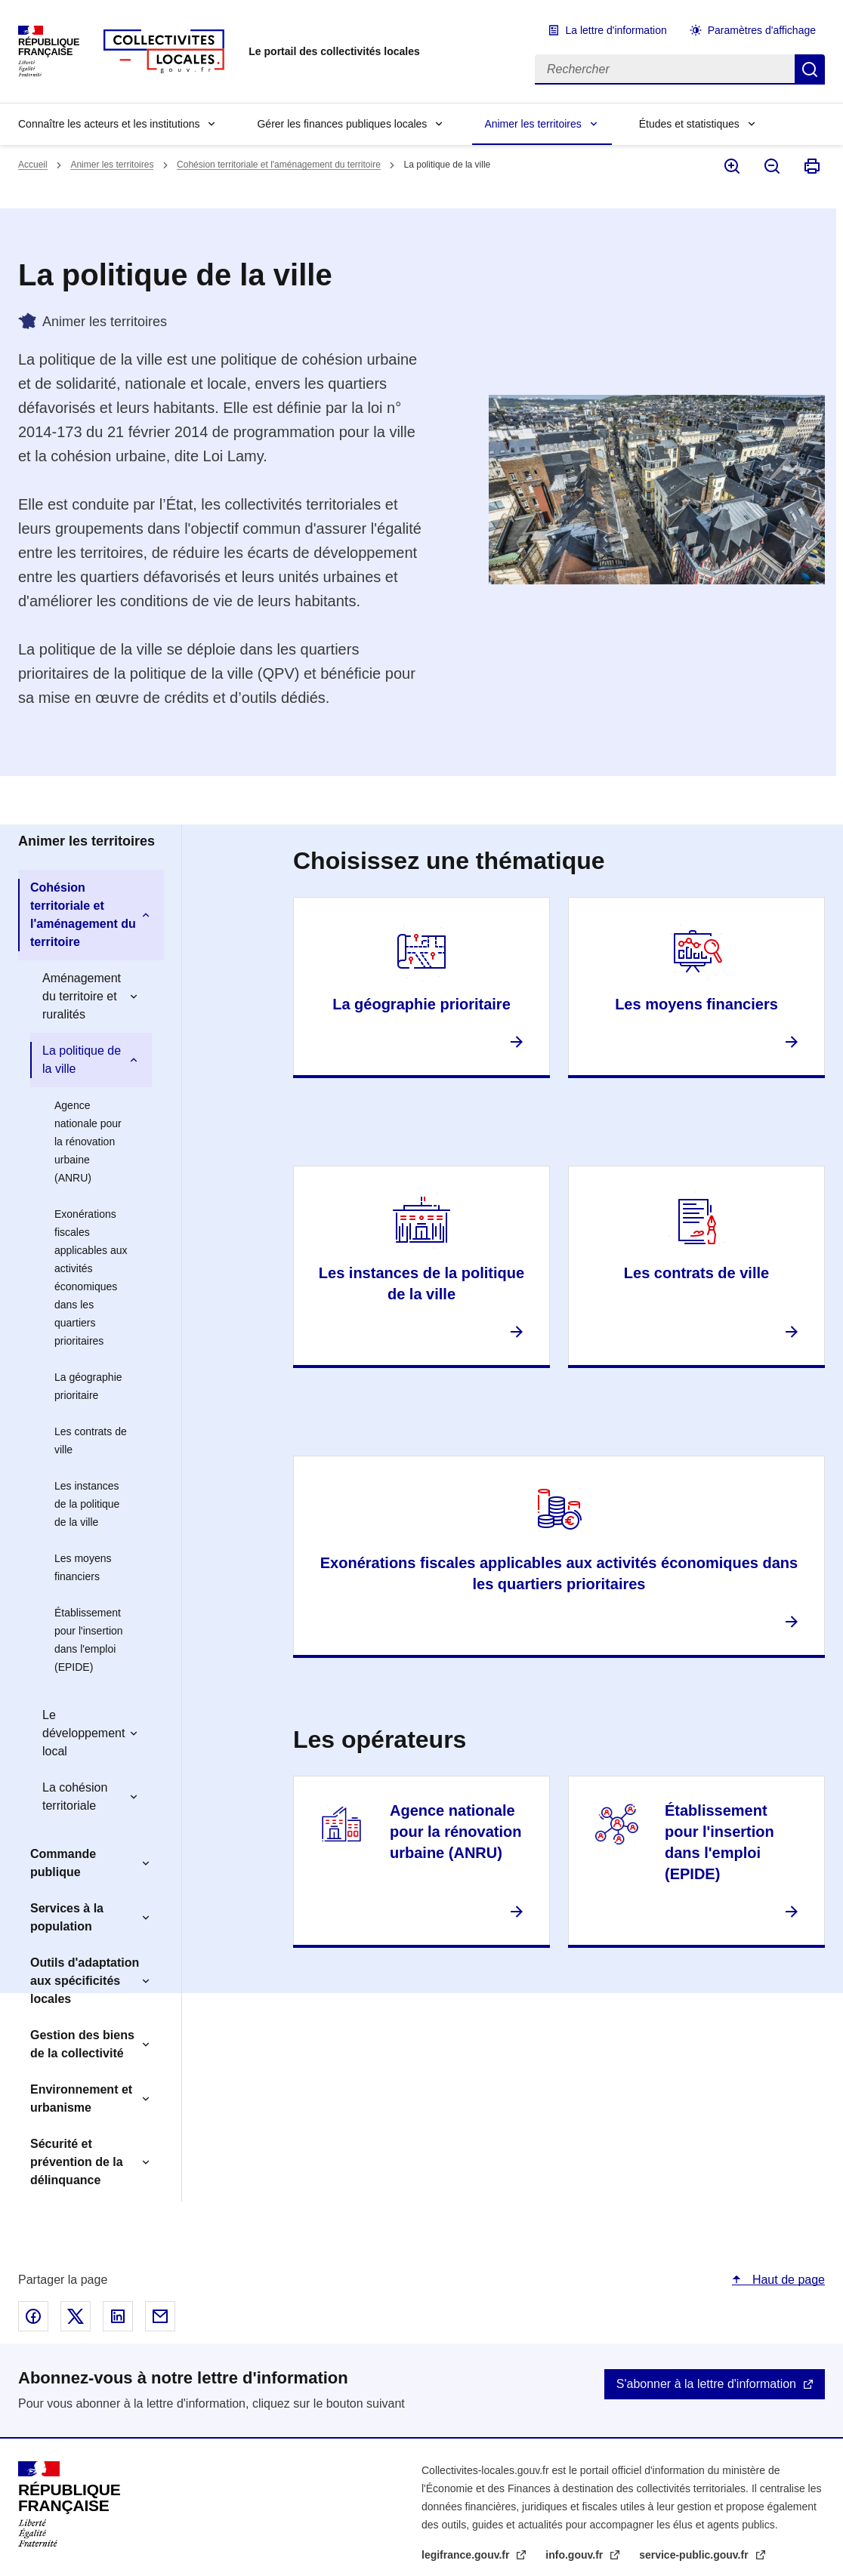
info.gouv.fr (575, 2555)
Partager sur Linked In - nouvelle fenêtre (118, 2316)
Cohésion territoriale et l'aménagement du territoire (279, 164)
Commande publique (63, 1862)
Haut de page (787, 2279)
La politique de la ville (81, 1059)
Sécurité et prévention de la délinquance (76, 2161)
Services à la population (66, 1917)
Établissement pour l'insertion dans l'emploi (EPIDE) (88, 1640)
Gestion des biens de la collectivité (82, 2044)
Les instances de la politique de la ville (86, 1504)
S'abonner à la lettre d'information (706, 2383)
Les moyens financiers (82, 1567)
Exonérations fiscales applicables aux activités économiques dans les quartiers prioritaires (91, 1277)
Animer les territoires (532, 124)
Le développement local (83, 1733)
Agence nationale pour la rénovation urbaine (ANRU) (88, 1141)
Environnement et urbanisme (81, 2098)
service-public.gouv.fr (695, 2555)
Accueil (33, 164)
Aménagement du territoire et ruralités (81, 996)
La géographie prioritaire (88, 1386)
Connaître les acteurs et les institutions (108, 124)
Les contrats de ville (90, 1440)
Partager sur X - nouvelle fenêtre (75, 2316)
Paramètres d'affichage (762, 30)
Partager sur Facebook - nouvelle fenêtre (33, 2316)
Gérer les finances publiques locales (342, 124)
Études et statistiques (689, 124)
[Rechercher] (665, 69)
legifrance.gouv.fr (467, 2555)
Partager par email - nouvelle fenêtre (160, 2316)
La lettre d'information (616, 30)
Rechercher (810, 69)
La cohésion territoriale (74, 1796)
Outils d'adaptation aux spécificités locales (84, 1980)
